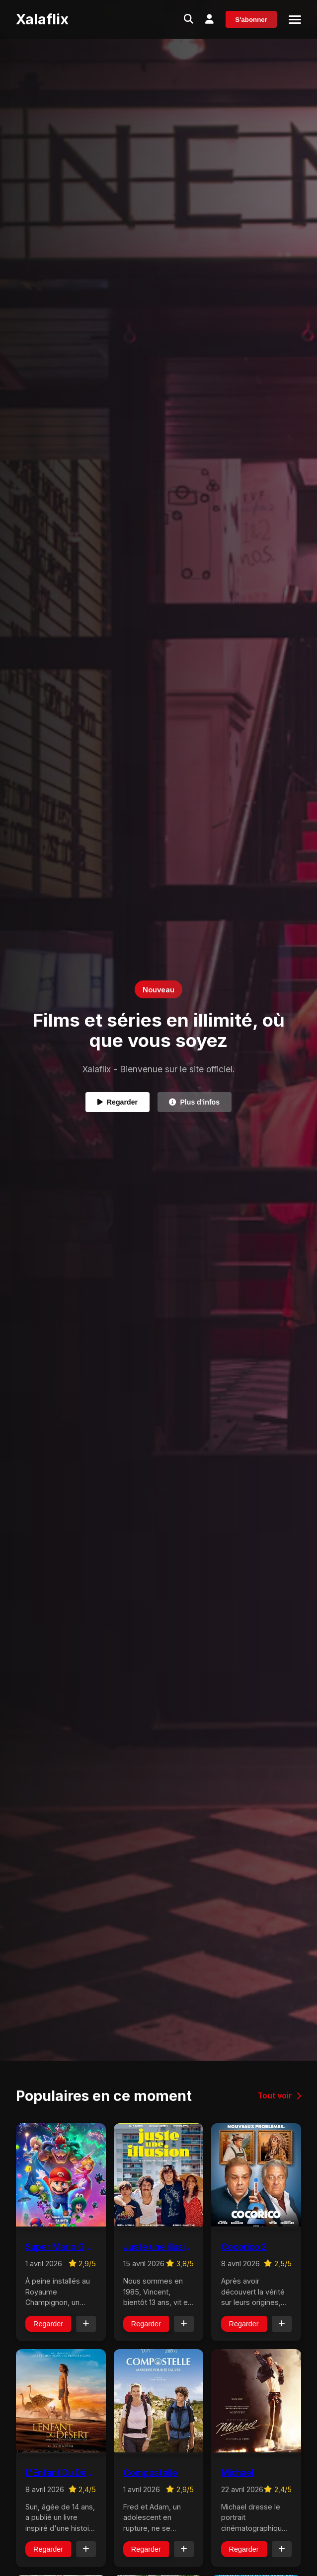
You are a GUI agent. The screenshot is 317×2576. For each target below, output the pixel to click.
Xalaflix (42, 19)
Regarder (116, 1102)
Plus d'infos (196, 1102)
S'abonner (251, 19)
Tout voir (279, 2095)
